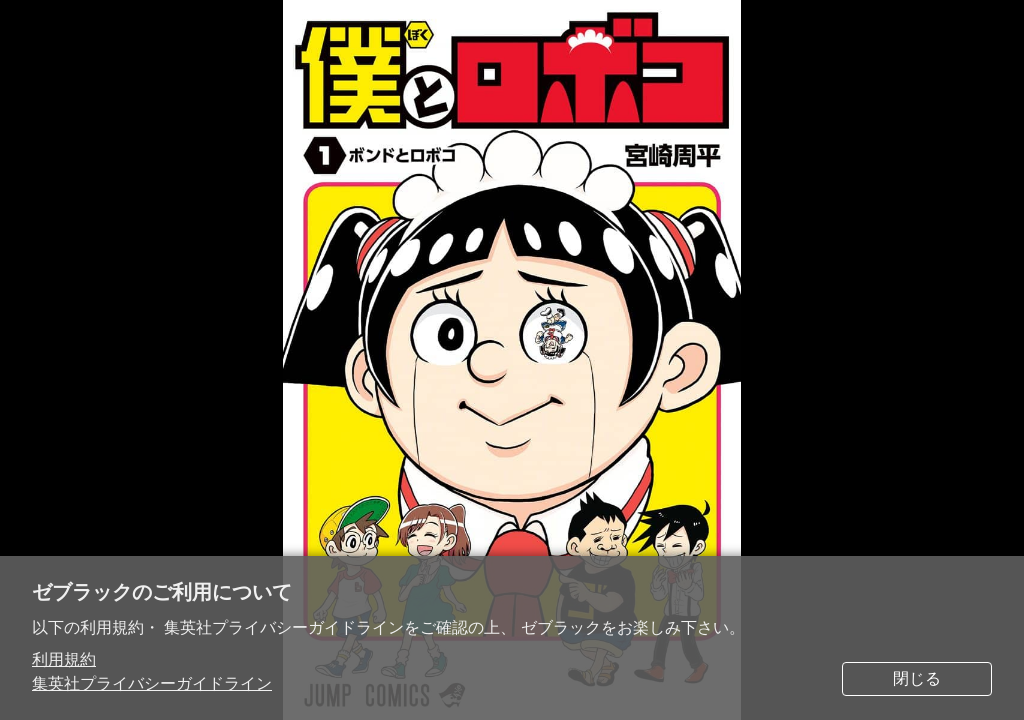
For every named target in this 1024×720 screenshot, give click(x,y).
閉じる (917, 678)
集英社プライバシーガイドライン (152, 683)
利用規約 (64, 659)
